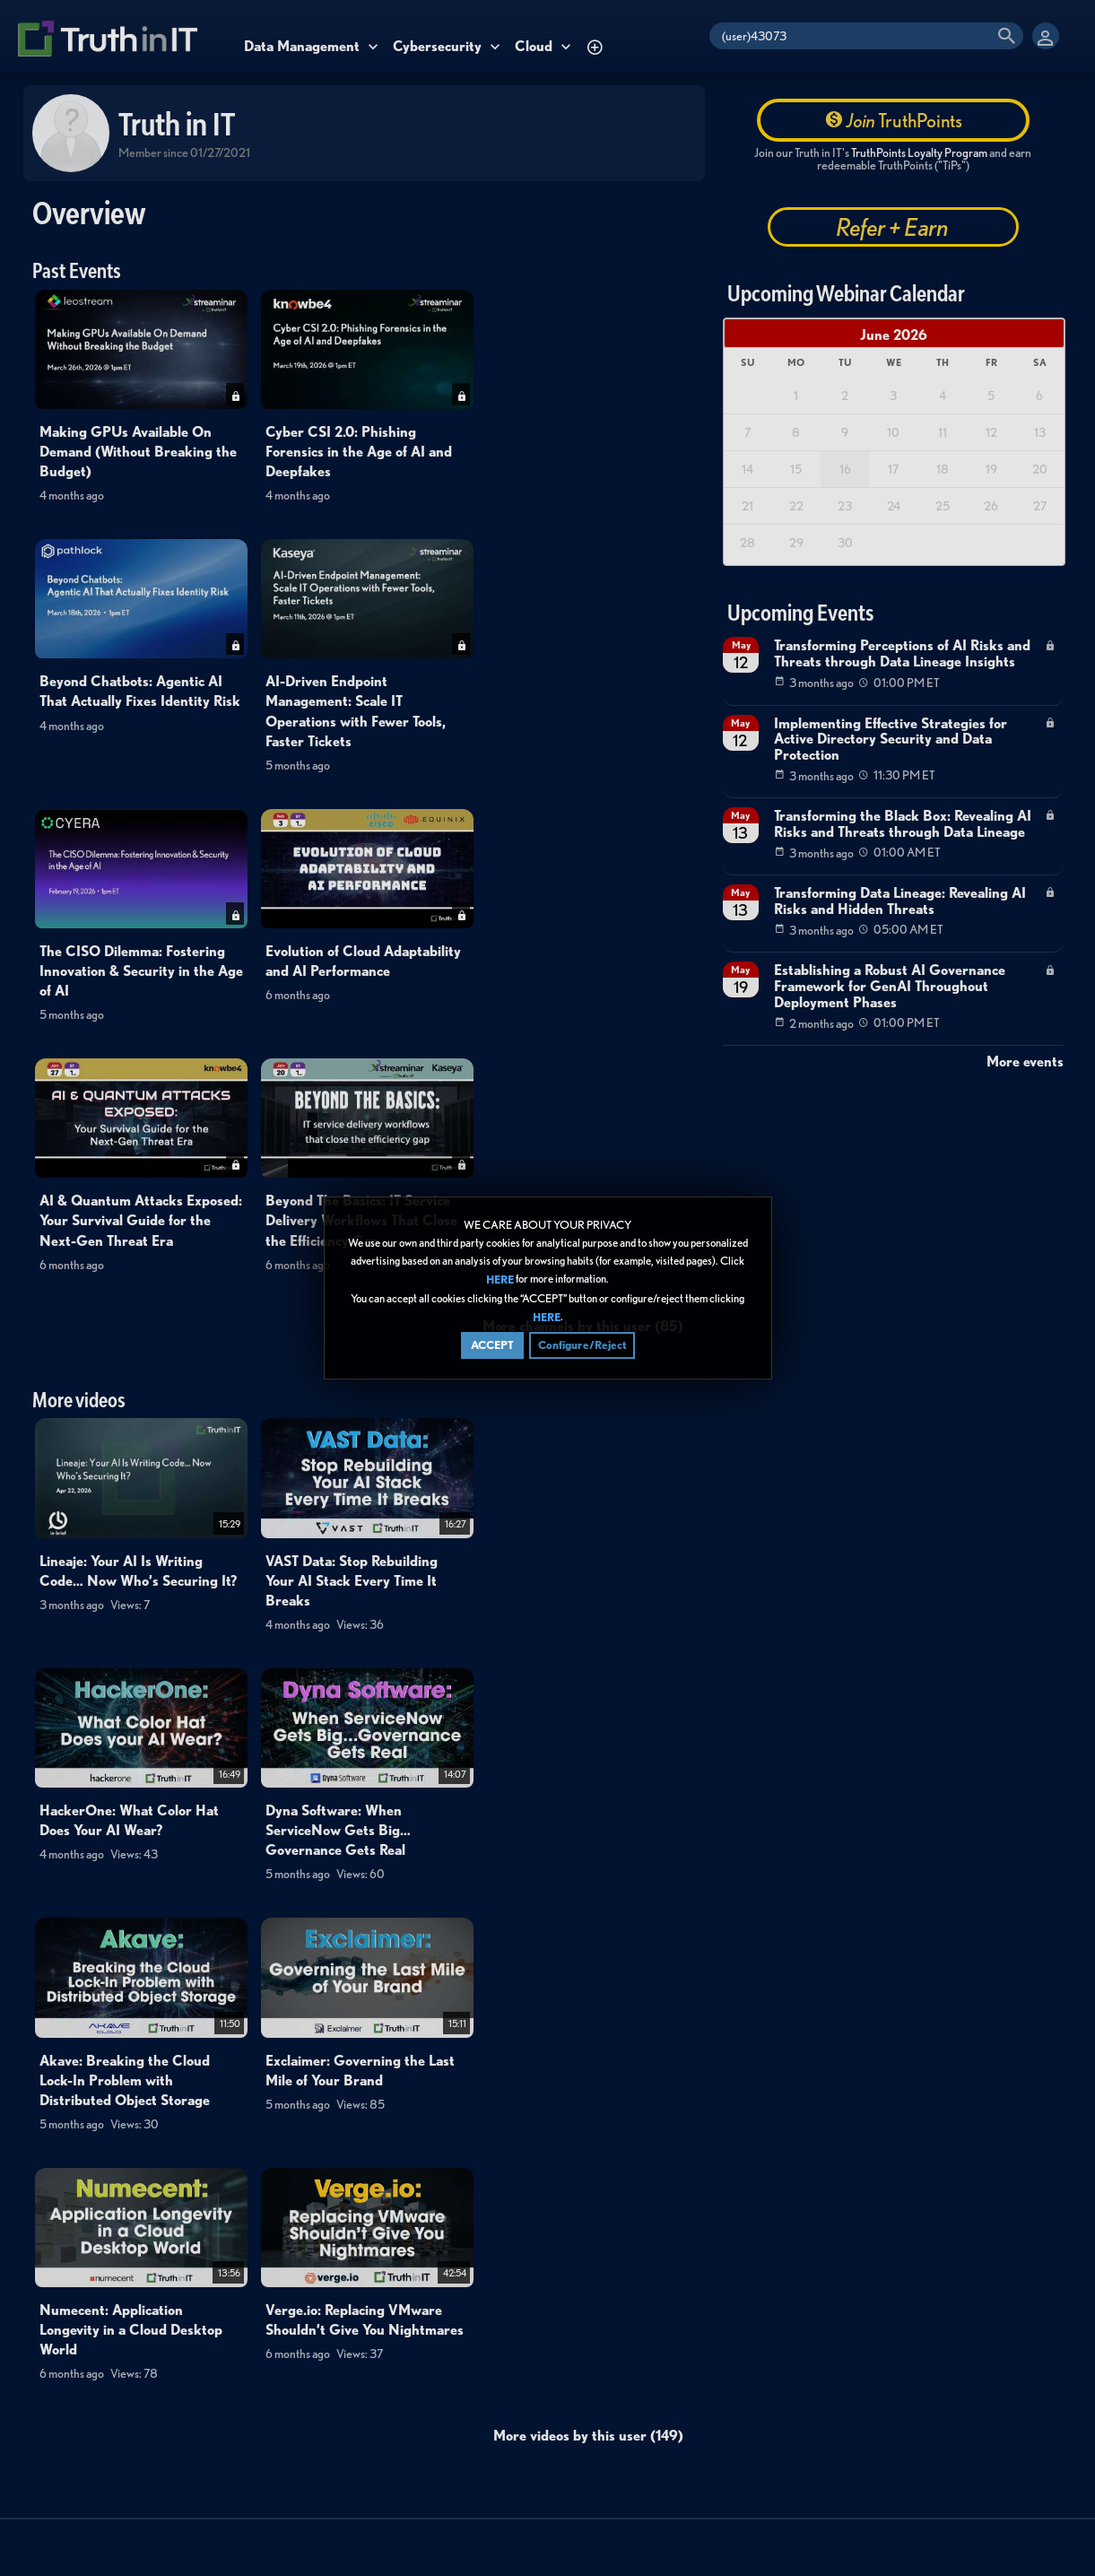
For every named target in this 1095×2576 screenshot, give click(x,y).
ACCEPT (492, 1346)
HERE (500, 1280)
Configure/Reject (582, 1346)
